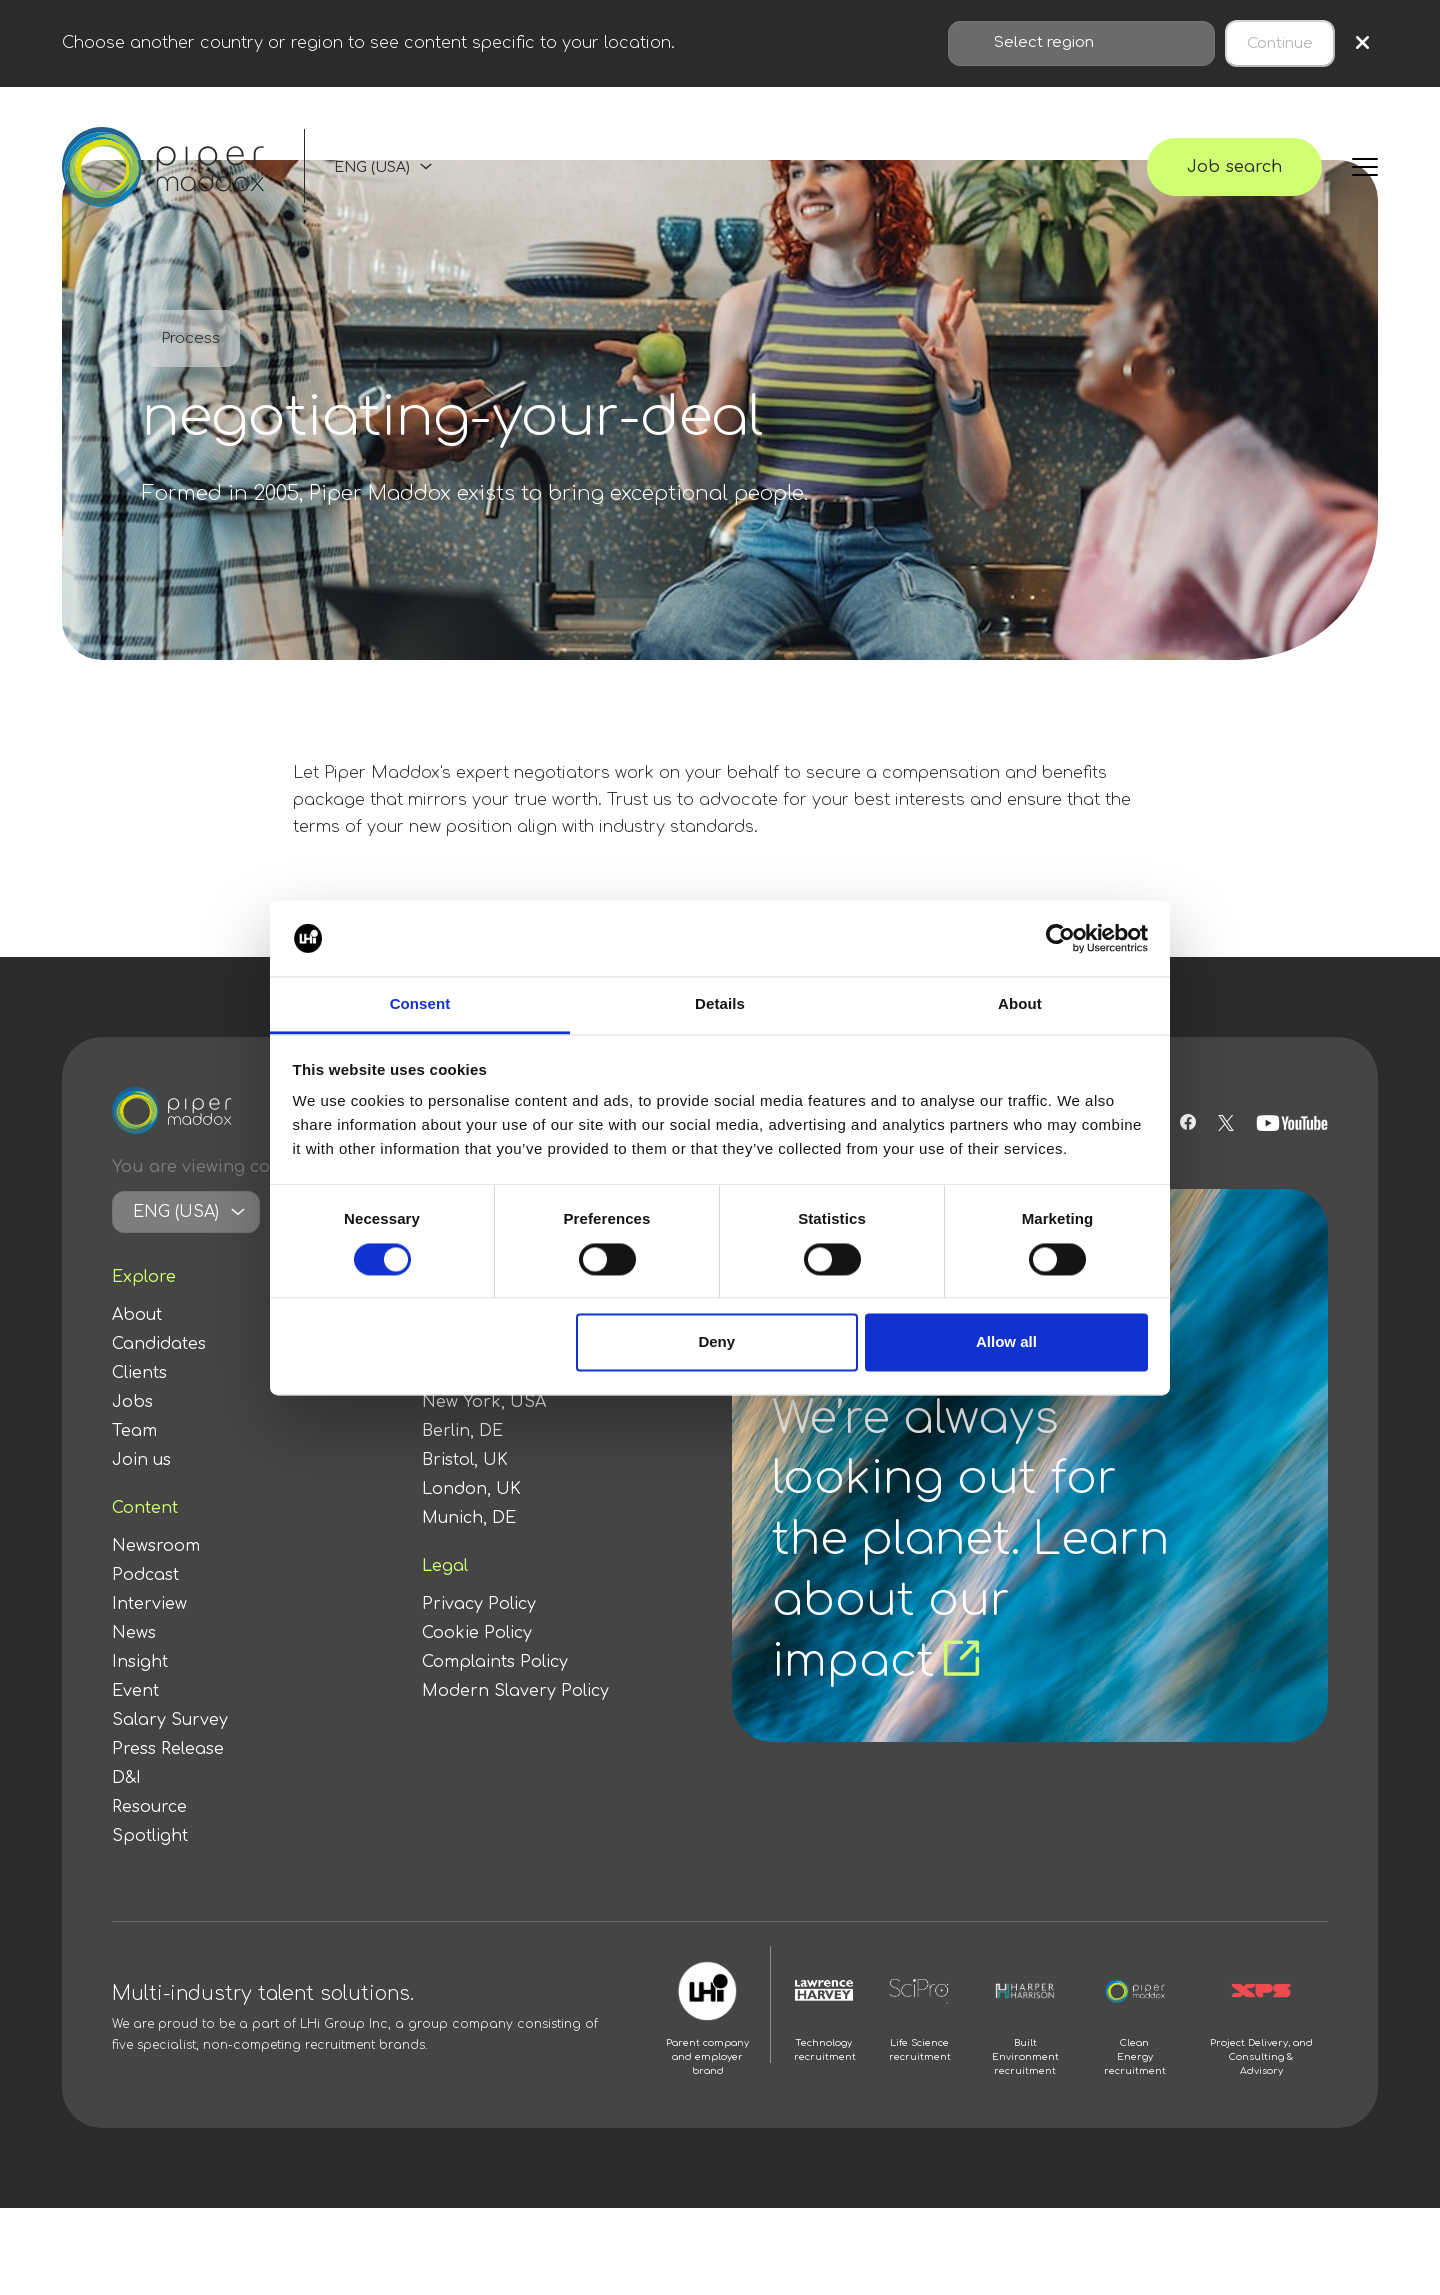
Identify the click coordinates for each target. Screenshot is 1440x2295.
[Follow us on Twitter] (1226, 1123)
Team (134, 1431)
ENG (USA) (372, 167)
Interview (149, 1604)
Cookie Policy (477, 1633)
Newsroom (156, 1546)
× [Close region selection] (1362, 43)
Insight (140, 1662)
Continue (1280, 43)
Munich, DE (469, 1518)
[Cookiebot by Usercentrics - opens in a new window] (1060, 938)
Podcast (145, 1575)
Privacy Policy (479, 1604)
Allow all (1006, 1342)
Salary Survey (170, 1720)
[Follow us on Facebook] (1188, 1123)
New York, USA (484, 1402)
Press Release (168, 1749)
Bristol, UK (465, 1460)
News (134, 1633)
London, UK (471, 1489)
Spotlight (150, 1836)
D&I (126, 1778)
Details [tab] (720, 1004)
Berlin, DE (462, 1431)
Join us (141, 1460)
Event (135, 1691)
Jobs (132, 1402)
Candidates (159, 1344)
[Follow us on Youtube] (1292, 1123)
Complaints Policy (495, 1662)
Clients (139, 1373)
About (137, 1315)
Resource (149, 1807)
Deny (716, 1342)
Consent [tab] (420, 1004)
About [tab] (1020, 1004)
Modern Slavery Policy (515, 1691)
